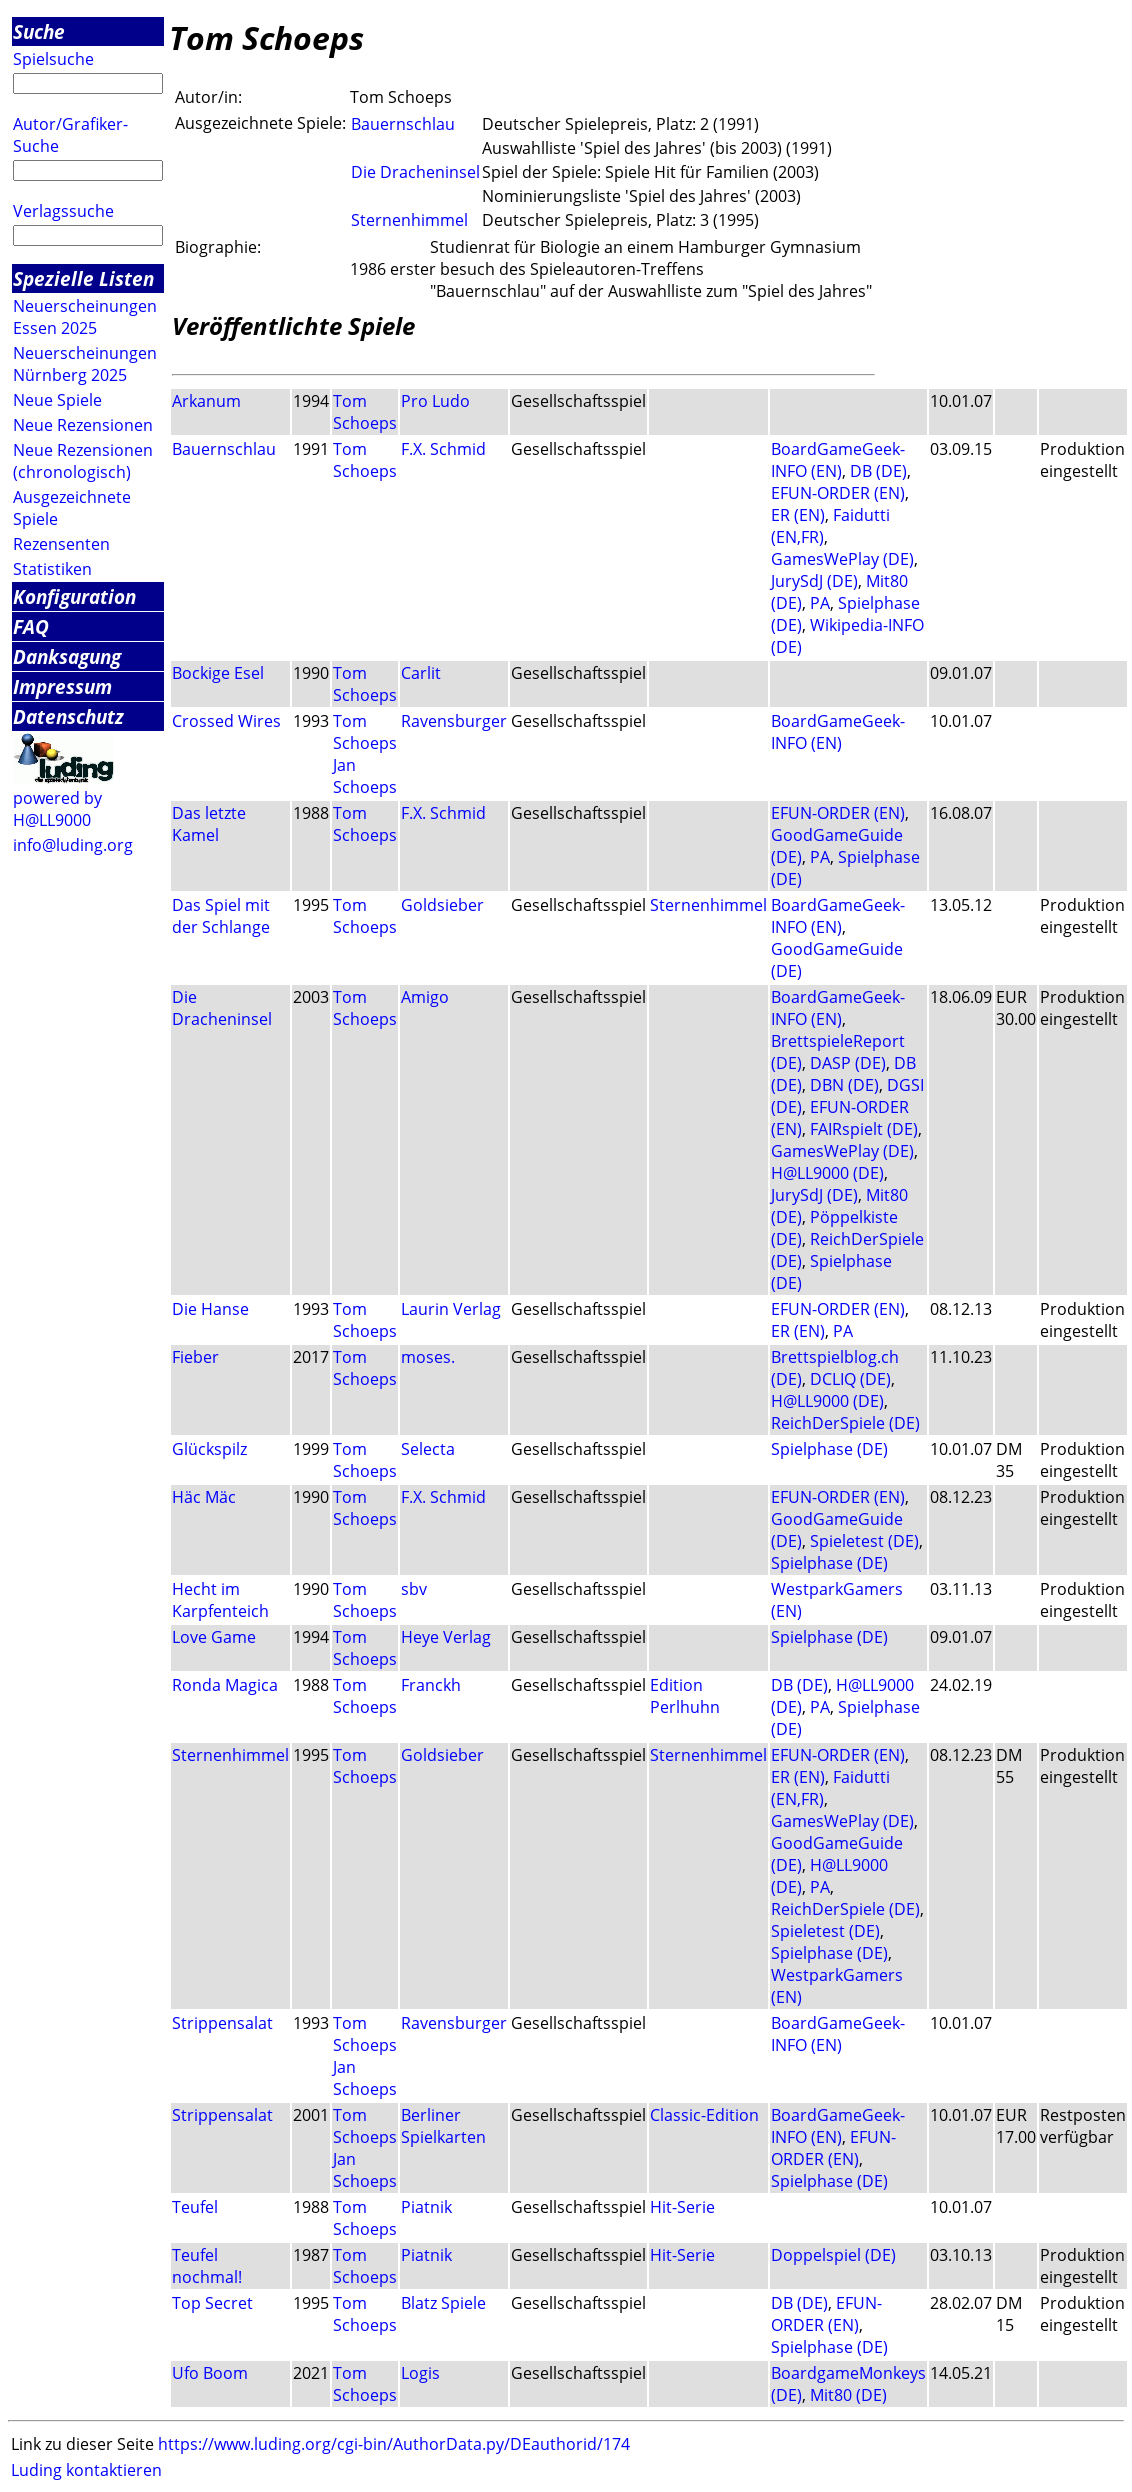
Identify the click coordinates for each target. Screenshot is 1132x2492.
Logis (420, 2373)
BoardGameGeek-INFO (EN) (838, 460)
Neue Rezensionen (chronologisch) (83, 461)
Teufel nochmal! (207, 2266)
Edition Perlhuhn (685, 1696)
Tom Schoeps (365, 412)
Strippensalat (222, 2023)
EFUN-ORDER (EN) (838, 493)
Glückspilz (209, 1449)
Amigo (425, 997)
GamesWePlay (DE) (842, 559)
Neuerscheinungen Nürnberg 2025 (85, 364)
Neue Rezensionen (83, 425)
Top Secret (212, 2303)
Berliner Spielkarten (443, 2126)
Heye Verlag (446, 1637)
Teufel (195, 2207)
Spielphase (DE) (829, 1449)
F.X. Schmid (443, 449)
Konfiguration (74, 596)
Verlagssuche (63, 211)
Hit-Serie (682, 2207)
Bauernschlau (403, 124)
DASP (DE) (848, 1063)
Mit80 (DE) (848, 2395)
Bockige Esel (218, 673)
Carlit (421, 673)
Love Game (214, 1637)
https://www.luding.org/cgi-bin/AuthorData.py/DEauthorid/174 (394, 2444)
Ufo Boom (210, 2373)
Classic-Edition (704, 2115)
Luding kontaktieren (86, 2470)
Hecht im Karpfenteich (220, 1600)
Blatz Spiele (443, 2303)
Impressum (62, 686)
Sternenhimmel (409, 220)
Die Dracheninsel (415, 172)
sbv (414, 1589)
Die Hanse (210, 1309)
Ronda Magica (225, 1685)
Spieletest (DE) (864, 1541)
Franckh (431, 1685)
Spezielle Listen (83, 278)
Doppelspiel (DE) (833, 2255)
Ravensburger (454, 721)
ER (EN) (798, 515)
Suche (39, 31)
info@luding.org (73, 845)
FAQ (31, 626)
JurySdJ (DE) (814, 581)
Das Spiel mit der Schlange (221, 916)
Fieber (195, 1357)
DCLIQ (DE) (850, 1379)
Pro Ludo (435, 401)
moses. (428, 1357)
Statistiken (52, 569)
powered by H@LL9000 (57, 809)
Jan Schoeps (365, 776)
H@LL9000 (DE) (827, 1173)
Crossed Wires (226, 721)
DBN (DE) (844, 1085)
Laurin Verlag (451, 1309)
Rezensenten (61, 544)
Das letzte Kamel (209, 824)
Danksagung (67, 656)
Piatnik (426, 2207)
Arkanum (206, 401)
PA (820, 603)
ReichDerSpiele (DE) (845, 1423)
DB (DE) (878, 471)
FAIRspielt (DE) (864, 1129)
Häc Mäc (204, 1497)
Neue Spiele (57, 400)
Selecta (428, 1449)
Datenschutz (68, 716)
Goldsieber (442, 905)
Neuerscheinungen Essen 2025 (85, 317)
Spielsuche (53, 59)
